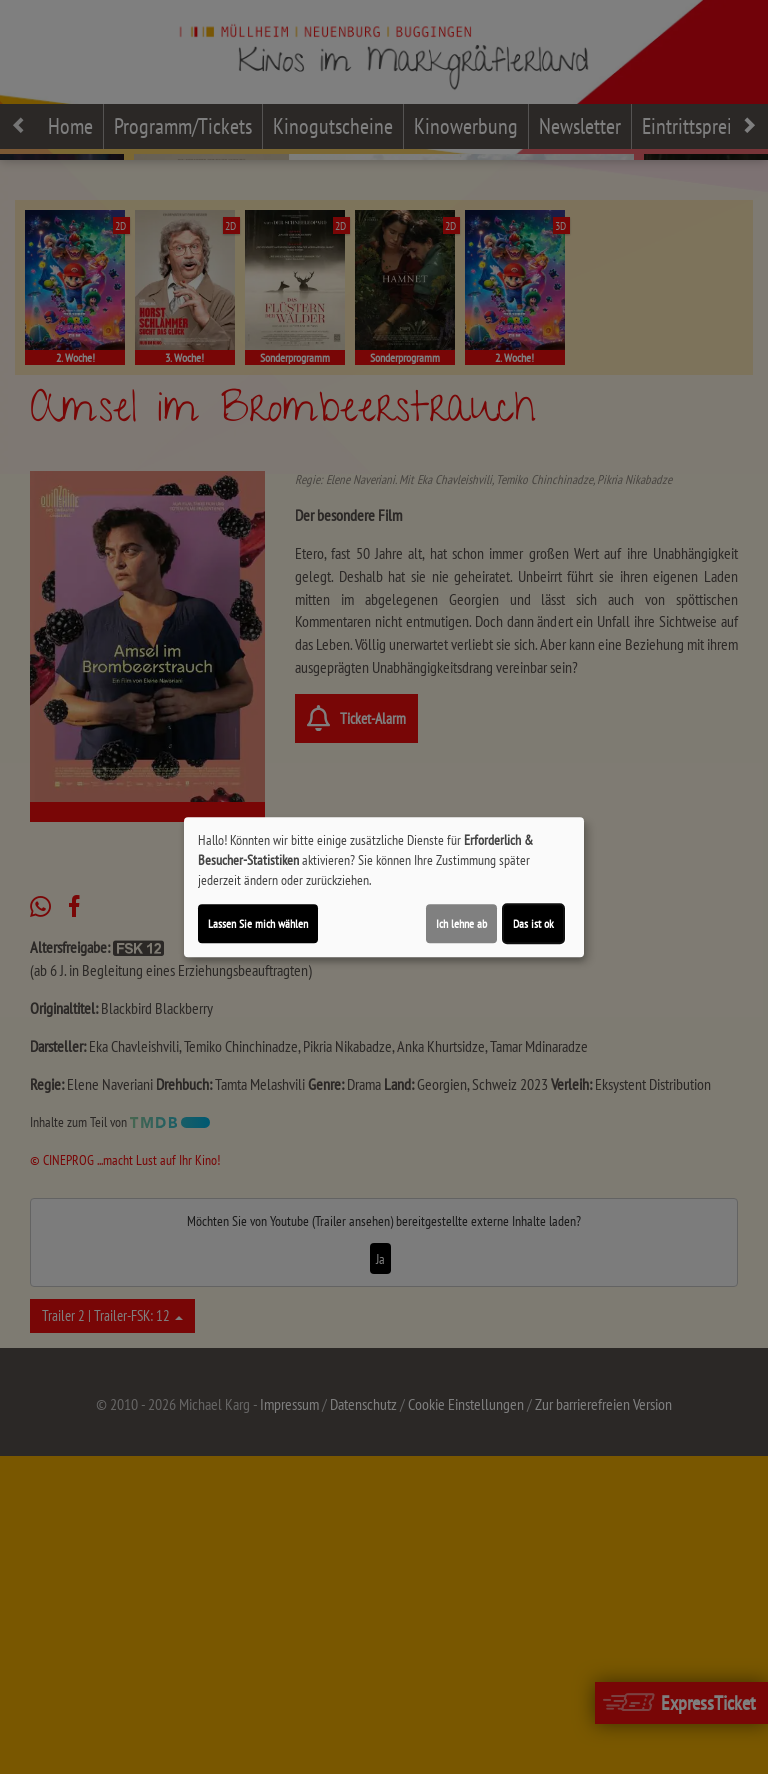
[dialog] (384, 887)
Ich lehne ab (461, 923)
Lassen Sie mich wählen (258, 923)
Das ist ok (533, 923)
